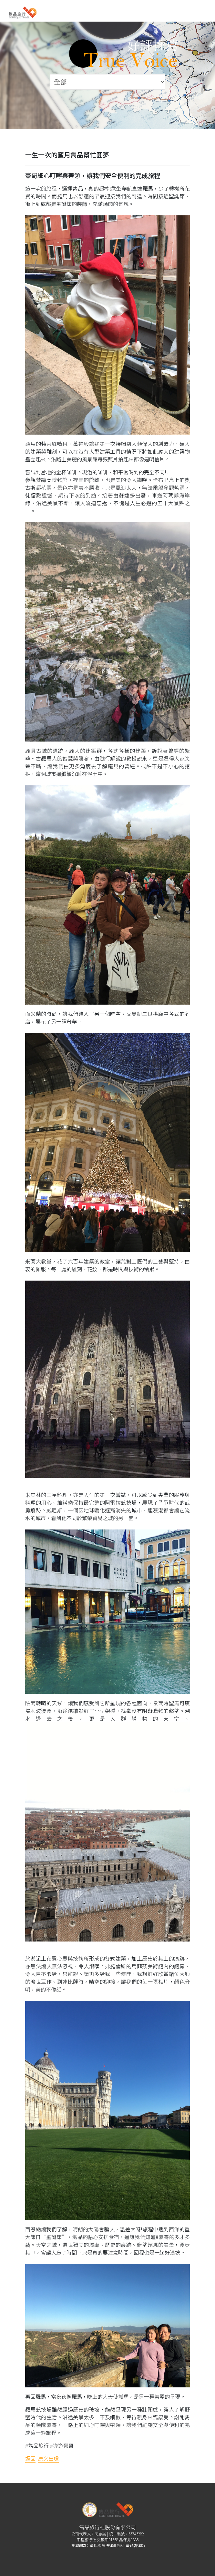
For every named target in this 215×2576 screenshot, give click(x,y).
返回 (30, 2458)
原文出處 (48, 2458)
